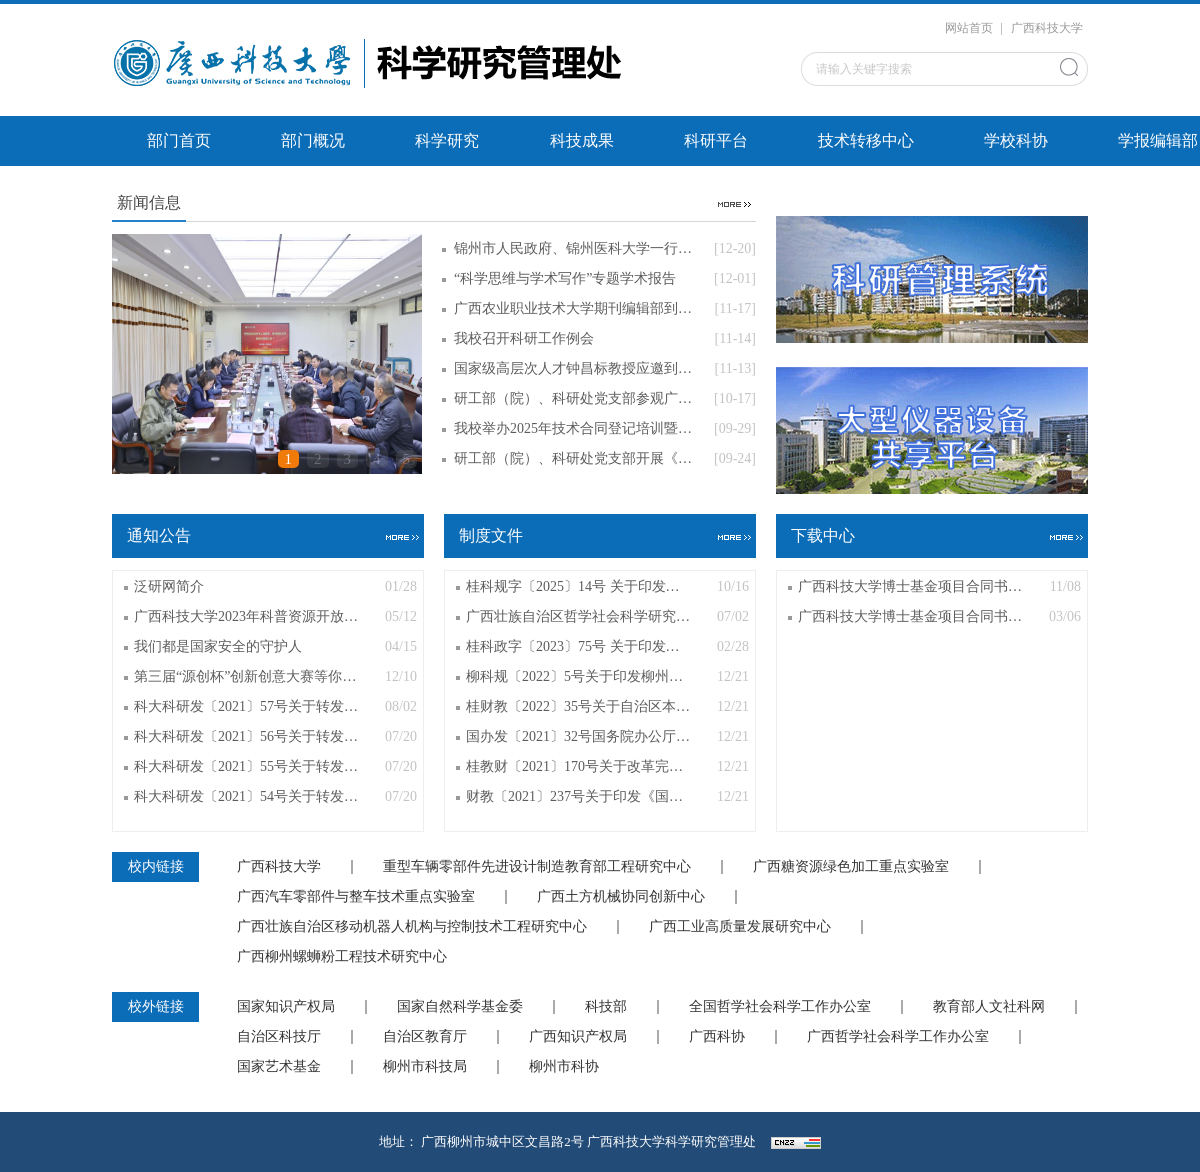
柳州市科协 (564, 1067)
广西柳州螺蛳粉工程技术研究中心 (342, 957)
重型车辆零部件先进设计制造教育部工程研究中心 (537, 867)
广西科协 (717, 1037)
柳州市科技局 (425, 1067)
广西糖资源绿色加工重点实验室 (851, 867)
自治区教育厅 (425, 1037)
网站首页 (969, 28)
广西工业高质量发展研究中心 (740, 927)
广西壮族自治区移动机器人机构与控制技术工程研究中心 (412, 927)
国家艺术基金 (279, 1067)
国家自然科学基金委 (460, 1007)
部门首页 (179, 140)
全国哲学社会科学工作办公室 (780, 1007)
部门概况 (313, 140)
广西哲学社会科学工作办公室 (898, 1037)
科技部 (606, 1007)
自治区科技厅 (279, 1037)
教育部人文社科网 (989, 1007)
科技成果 (582, 140)
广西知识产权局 (578, 1037)
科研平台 (716, 140)
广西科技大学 (1047, 28)
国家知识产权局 (286, 1007)
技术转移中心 (866, 140)
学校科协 (1016, 140)
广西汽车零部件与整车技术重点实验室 (356, 897)
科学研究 (447, 140)
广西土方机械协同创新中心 (621, 897)
